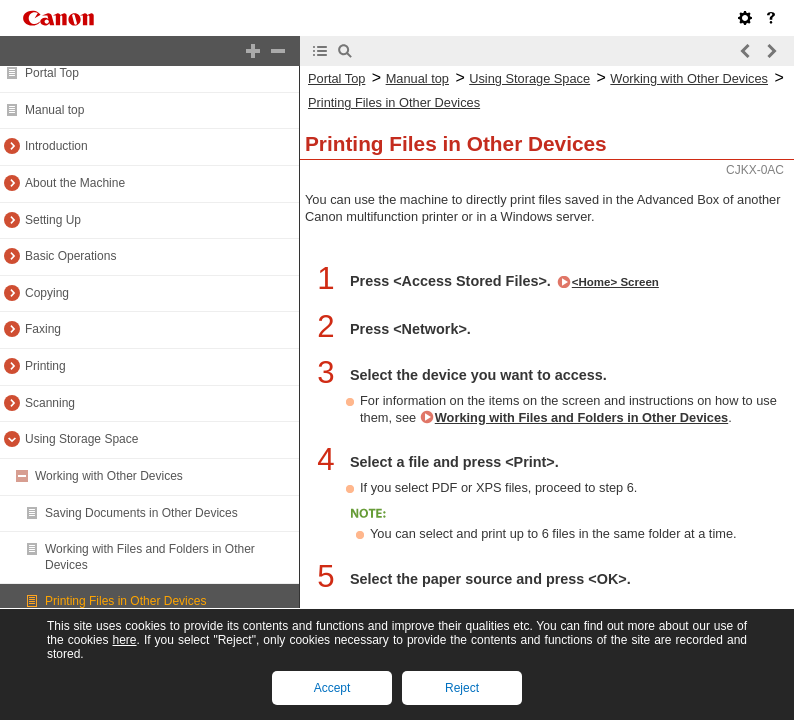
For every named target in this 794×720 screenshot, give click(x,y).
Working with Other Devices (109, 476)
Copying (47, 293)
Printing (45, 366)
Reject (462, 688)
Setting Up (53, 220)
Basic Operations (70, 256)
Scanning (50, 403)
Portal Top (52, 73)
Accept (332, 688)
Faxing (43, 329)
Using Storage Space (81, 439)
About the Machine (75, 183)
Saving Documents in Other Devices (141, 513)
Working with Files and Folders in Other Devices (581, 417)
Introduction (56, 146)
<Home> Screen (615, 282)
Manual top (54, 110)
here (124, 640)
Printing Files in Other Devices (125, 601)
